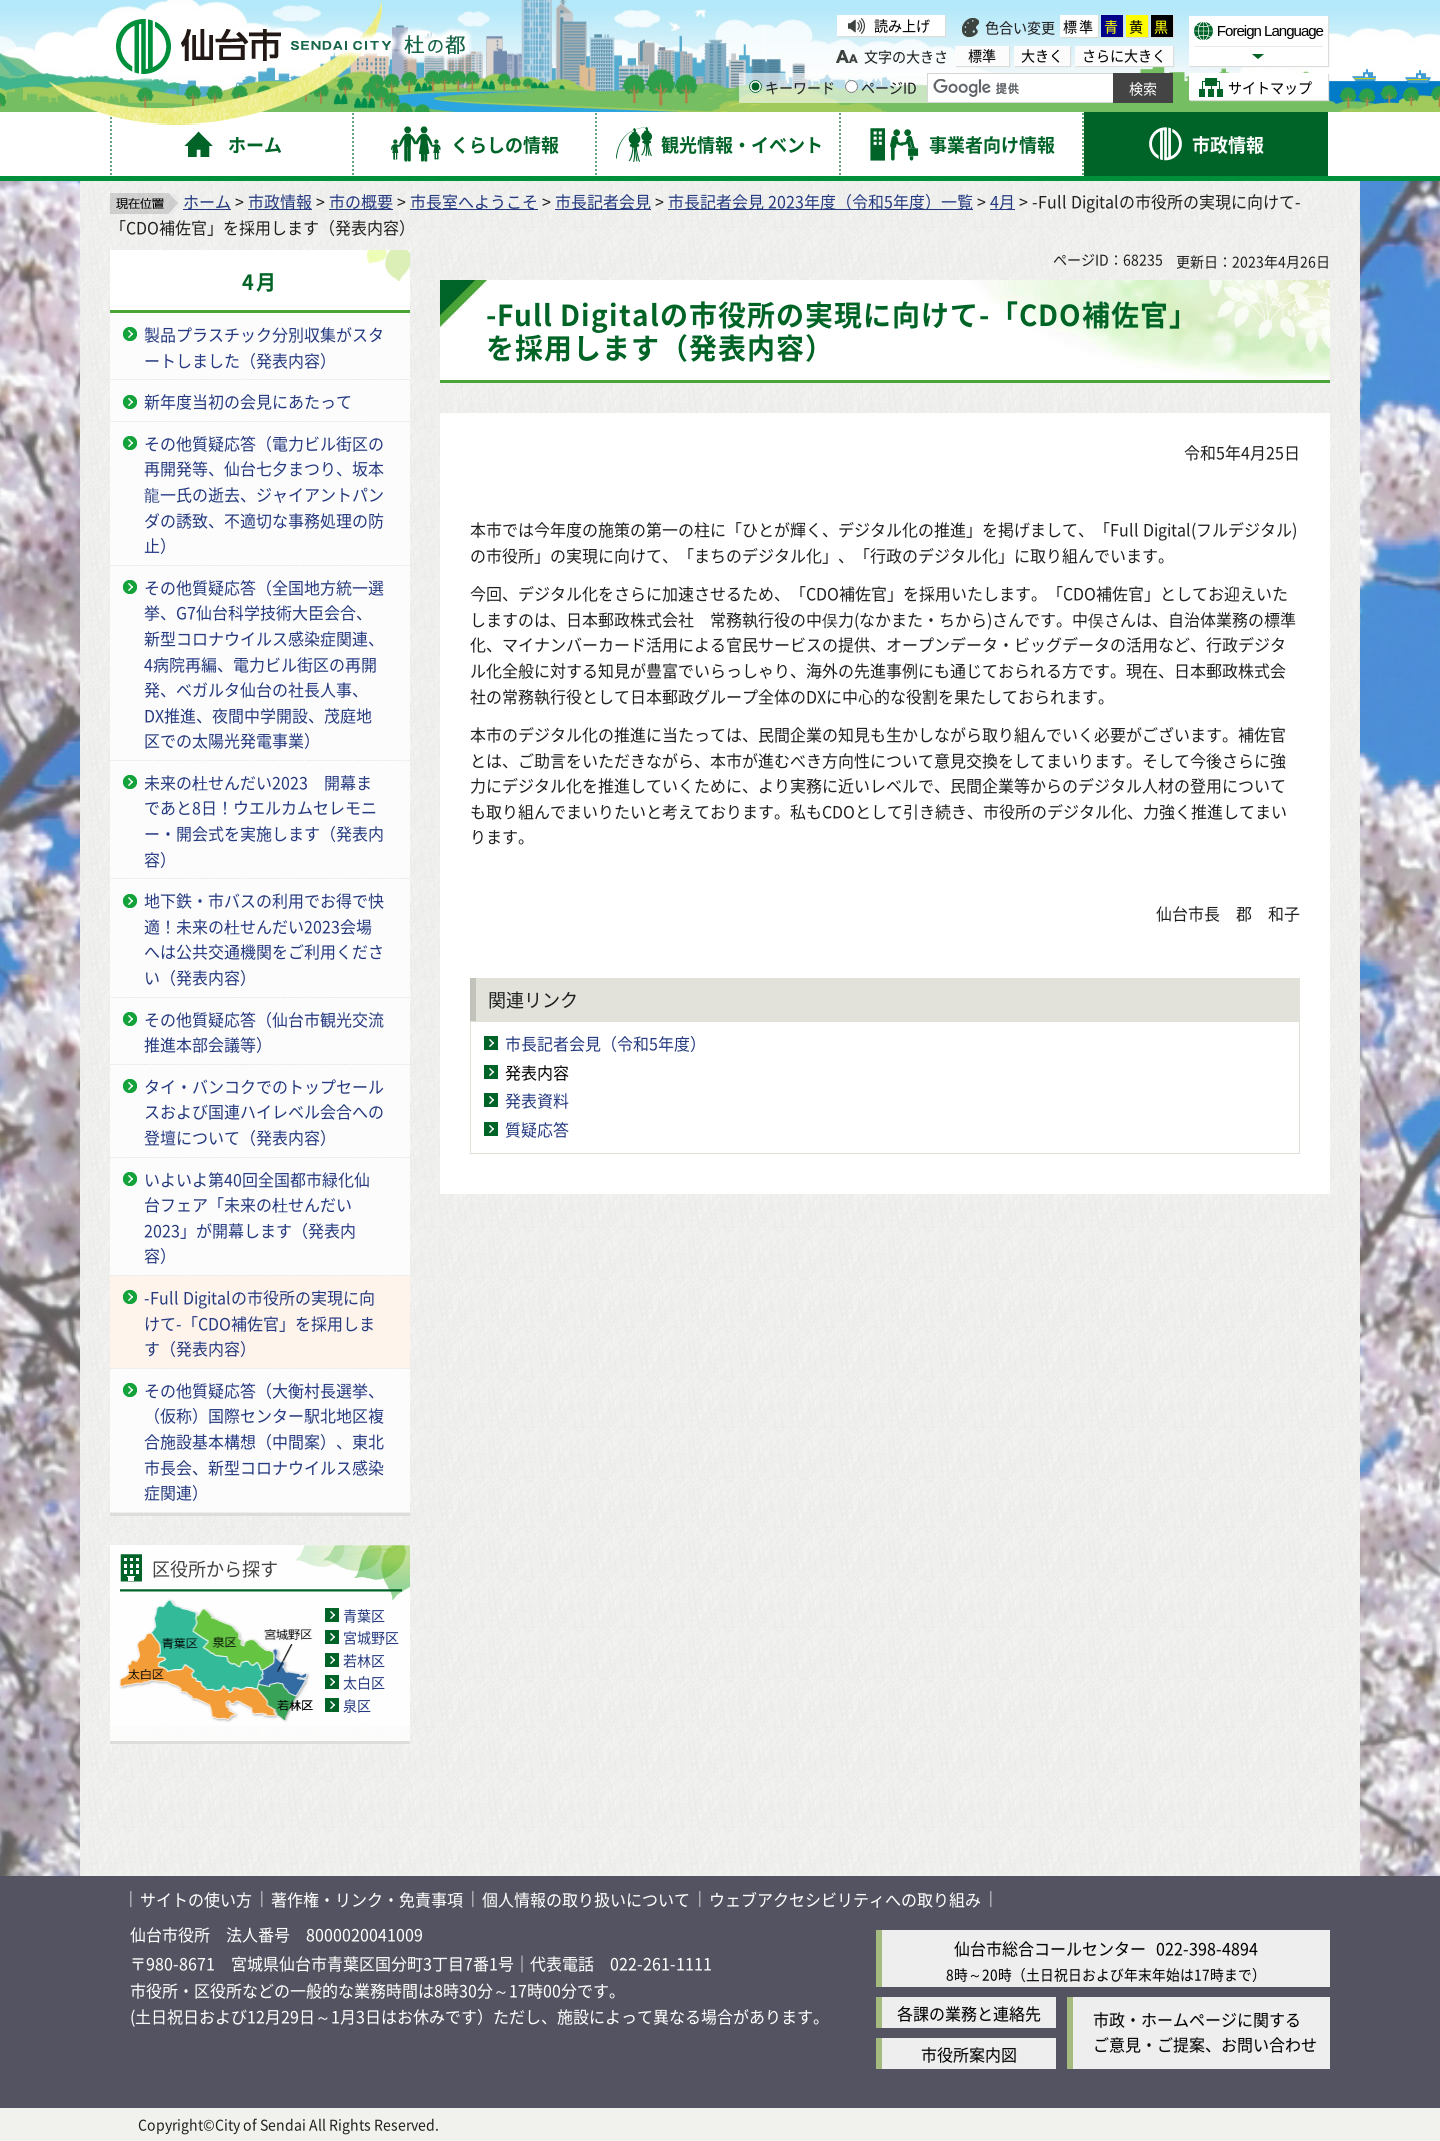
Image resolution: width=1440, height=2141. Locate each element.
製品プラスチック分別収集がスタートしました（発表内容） (264, 347)
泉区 (357, 1705)
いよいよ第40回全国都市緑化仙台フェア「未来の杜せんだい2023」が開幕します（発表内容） (257, 1217)
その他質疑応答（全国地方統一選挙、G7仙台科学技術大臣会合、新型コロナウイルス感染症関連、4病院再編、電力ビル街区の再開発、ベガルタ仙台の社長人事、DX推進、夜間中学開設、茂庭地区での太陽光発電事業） (264, 664)
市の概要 (361, 201)
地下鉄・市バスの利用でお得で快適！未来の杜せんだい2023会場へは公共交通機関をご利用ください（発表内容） (264, 938)
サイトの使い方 (196, 1899)
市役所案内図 (969, 2054)
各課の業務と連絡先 (969, 2013)
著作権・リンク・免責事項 (367, 1899)
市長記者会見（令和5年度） (605, 1043)
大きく (1042, 55)
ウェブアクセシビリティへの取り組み (845, 1899)
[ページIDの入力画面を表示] (851, 86)
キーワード (792, 87)
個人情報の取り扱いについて (586, 1899)
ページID (881, 87)
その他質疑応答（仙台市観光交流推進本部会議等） (264, 1032)
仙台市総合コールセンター (1050, 1948)
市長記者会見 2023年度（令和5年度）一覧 (820, 201)
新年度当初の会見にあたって (248, 401)
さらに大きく (1124, 55)
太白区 (364, 1682)
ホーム (207, 201)
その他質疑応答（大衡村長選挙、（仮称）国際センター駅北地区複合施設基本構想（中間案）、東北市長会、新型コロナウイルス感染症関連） (264, 1441)
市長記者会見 (603, 201)
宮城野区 (371, 1637)
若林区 (364, 1660)
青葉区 (364, 1615)
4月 (1002, 201)
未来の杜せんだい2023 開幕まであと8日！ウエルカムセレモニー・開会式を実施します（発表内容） (264, 820)
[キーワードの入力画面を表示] (755, 86)
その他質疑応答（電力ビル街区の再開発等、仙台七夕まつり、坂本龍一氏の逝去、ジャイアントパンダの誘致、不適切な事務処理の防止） (264, 494)
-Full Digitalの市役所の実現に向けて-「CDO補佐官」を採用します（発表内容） (259, 1322)
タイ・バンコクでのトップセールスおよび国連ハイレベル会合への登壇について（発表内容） (264, 1111)
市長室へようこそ (474, 201)
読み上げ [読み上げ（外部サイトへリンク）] (902, 25)
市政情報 (280, 201)
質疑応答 (537, 1129)
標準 (1079, 26)
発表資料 (537, 1100)
